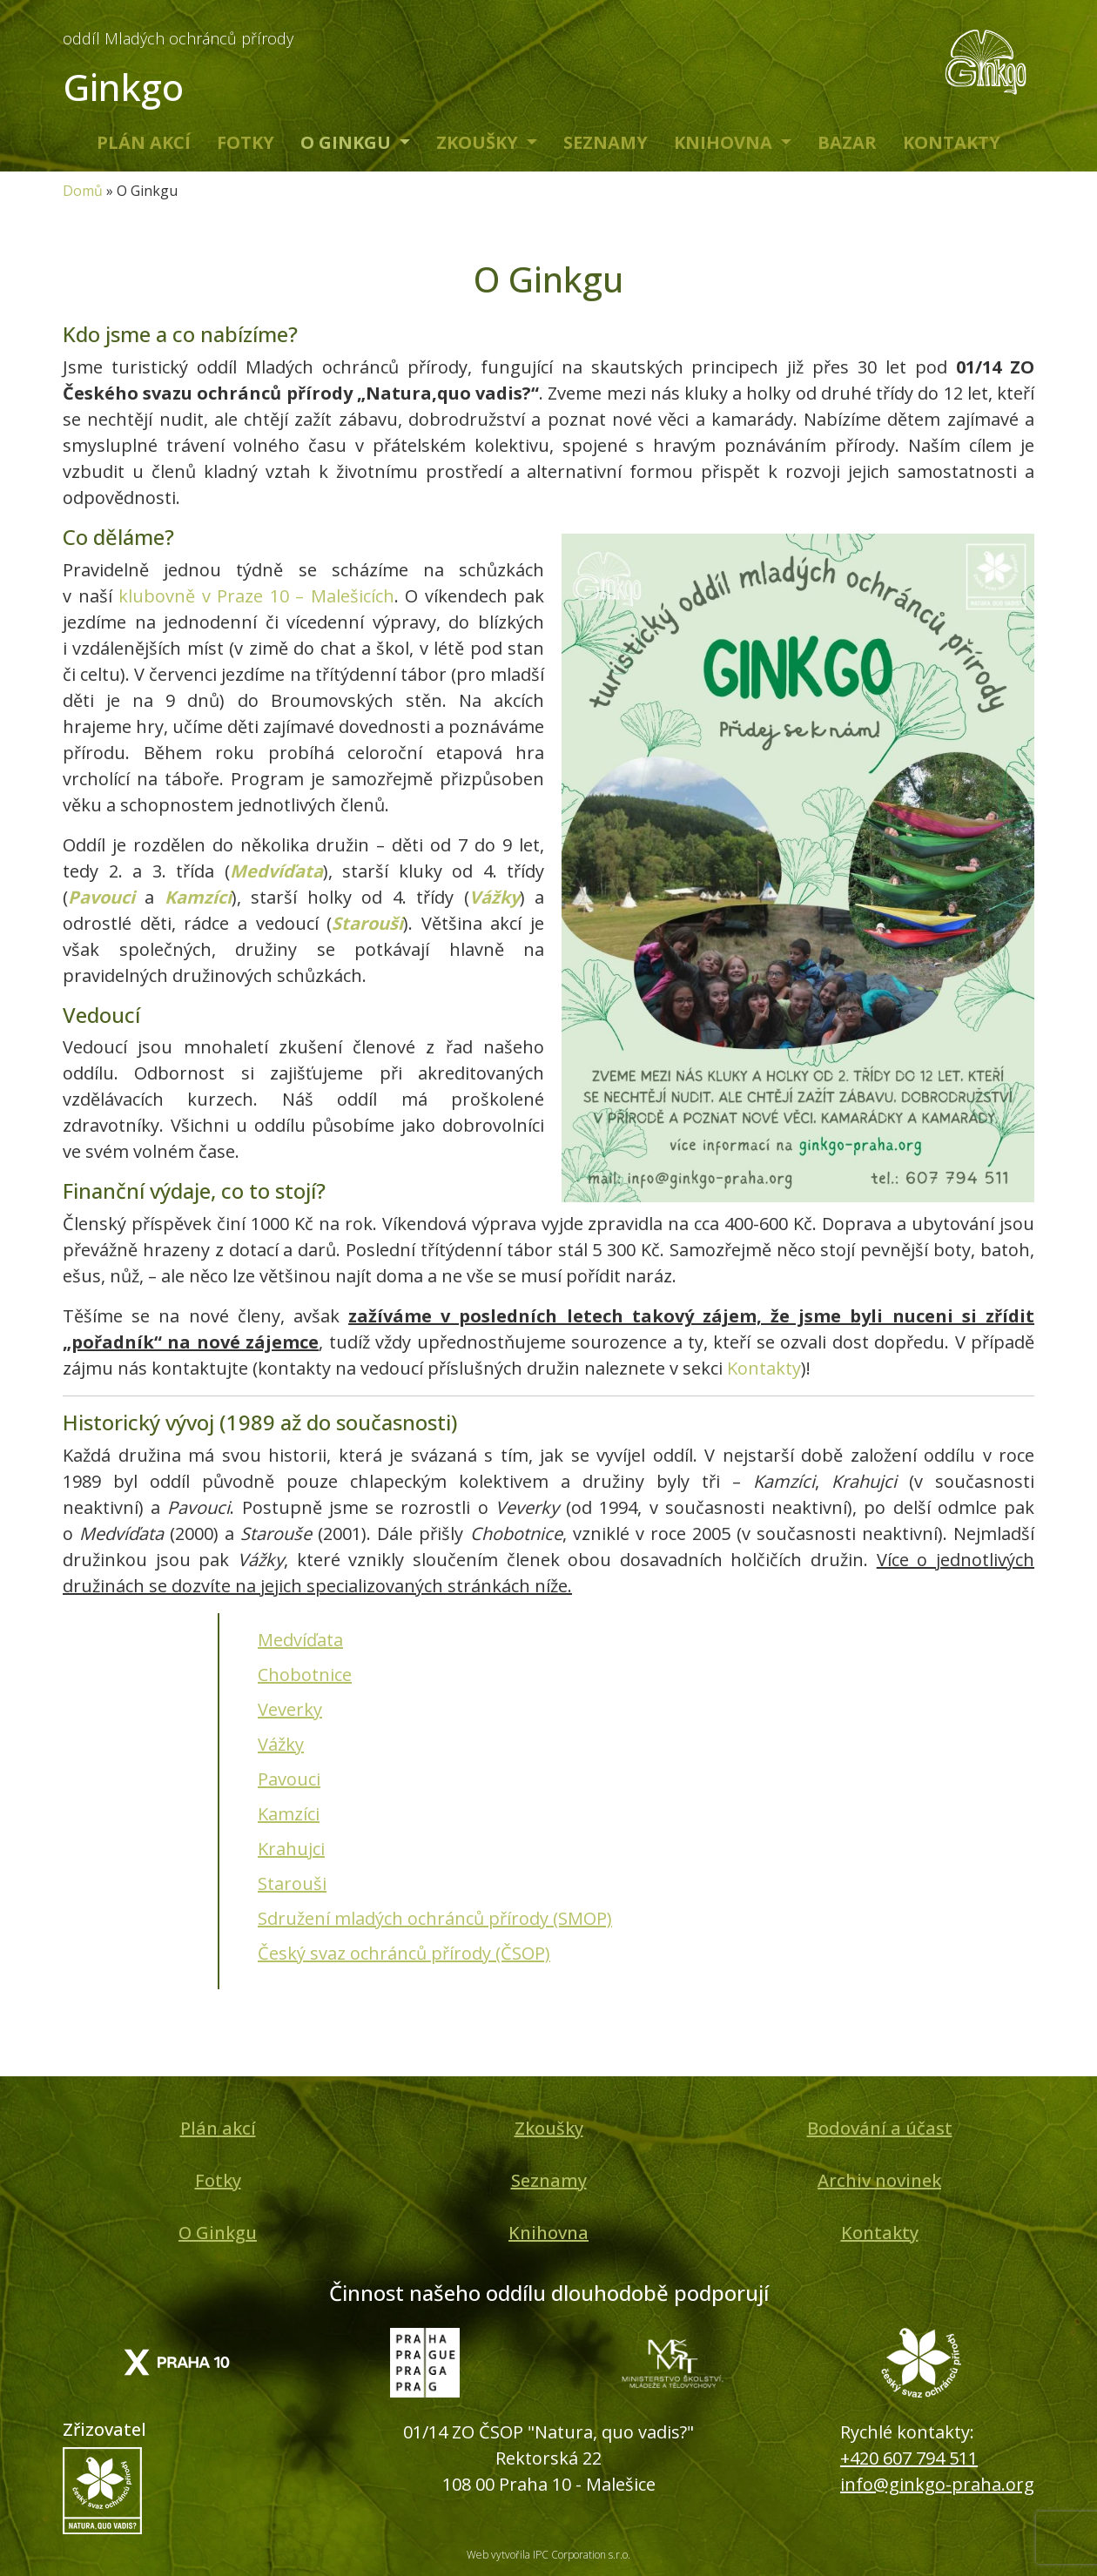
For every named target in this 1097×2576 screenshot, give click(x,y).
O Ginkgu (347, 142)
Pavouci (101, 897)
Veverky (290, 1709)
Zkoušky (479, 142)
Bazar (847, 142)
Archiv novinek (879, 2180)
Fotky (245, 142)
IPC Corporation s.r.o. (581, 2554)
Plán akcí (144, 142)
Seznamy (605, 142)
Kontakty (951, 142)
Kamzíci (198, 897)
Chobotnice (305, 1674)
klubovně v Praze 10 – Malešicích (256, 596)
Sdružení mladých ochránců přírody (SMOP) (435, 1918)
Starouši (367, 923)
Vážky (494, 897)
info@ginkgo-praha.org (937, 2484)
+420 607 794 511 (909, 2458)
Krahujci (291, 1848)
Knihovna (725, 142)
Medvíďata (276, 871)
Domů (83, 190)
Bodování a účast (879, 2128)
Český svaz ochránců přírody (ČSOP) (404, 1953)
